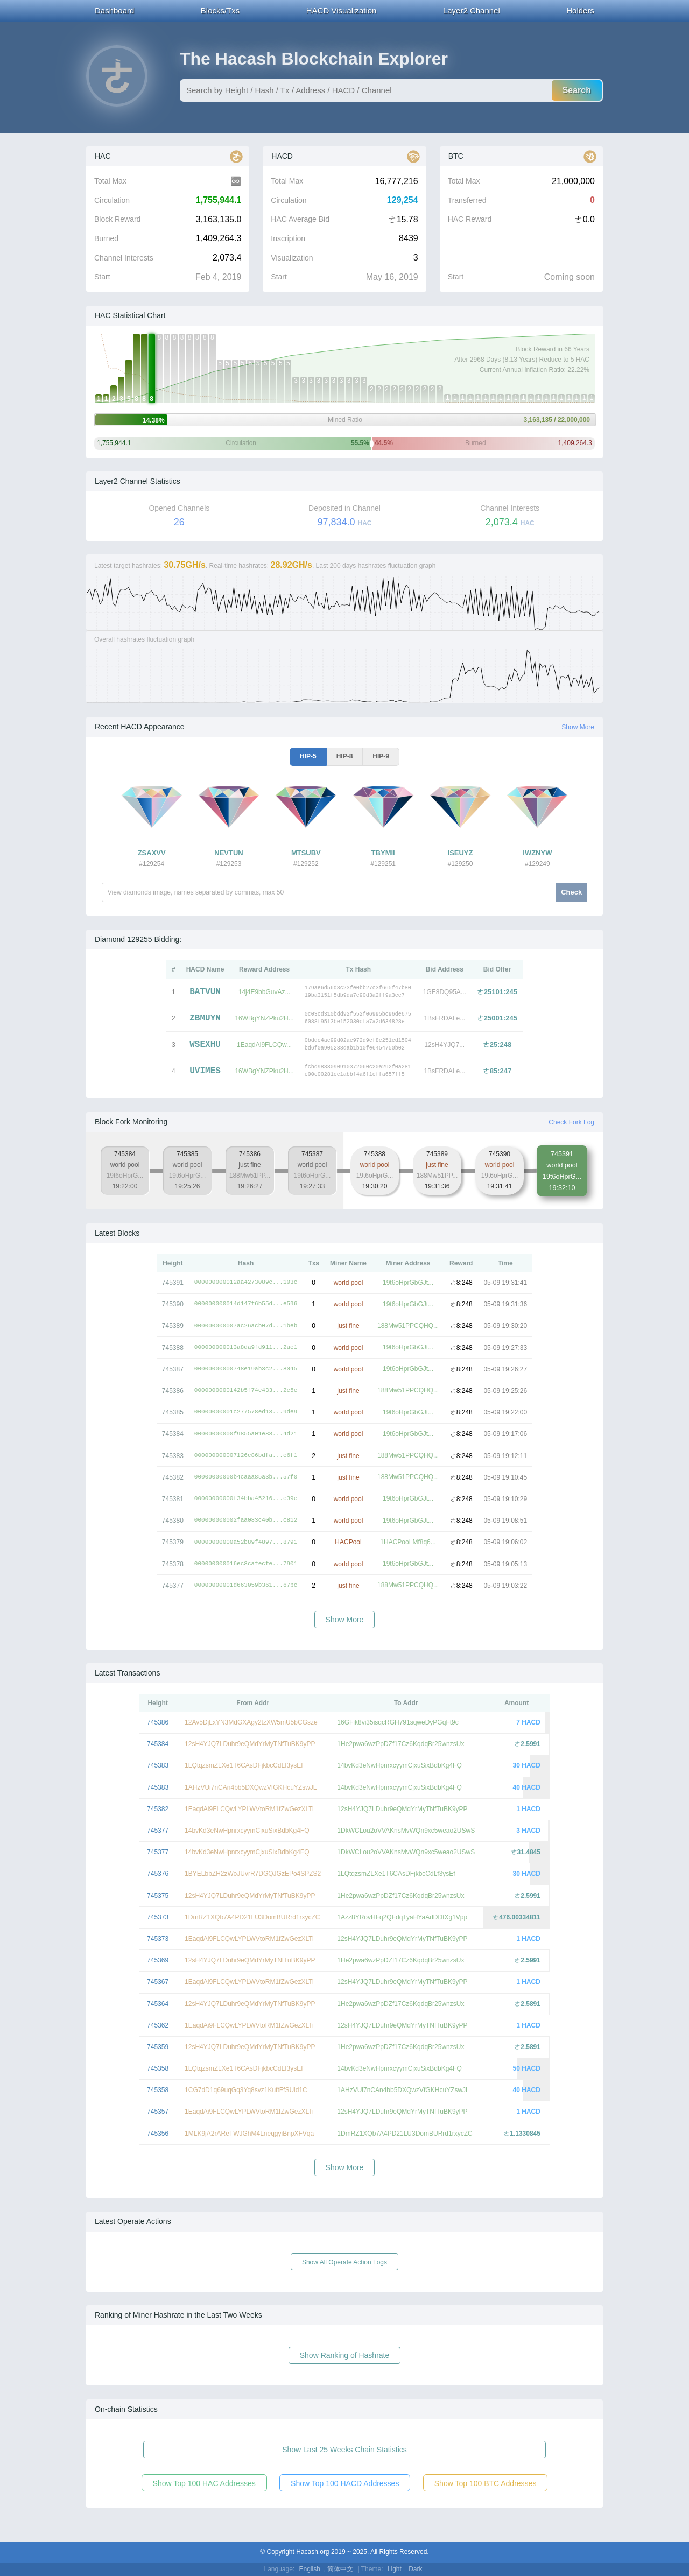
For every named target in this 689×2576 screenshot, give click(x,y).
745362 (157, 2025)
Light (395, 2569)
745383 (157, 1765)
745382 (157, 1809)
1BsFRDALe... (444, 1018)
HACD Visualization (341, 10)
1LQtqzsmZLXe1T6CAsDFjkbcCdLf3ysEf (244, 1765)
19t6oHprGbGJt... (408, 1282)
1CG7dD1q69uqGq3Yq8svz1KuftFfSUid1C (246, 2090)
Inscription (288, 238)
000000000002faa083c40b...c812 (245, 1520)
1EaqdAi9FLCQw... (264, 1044)
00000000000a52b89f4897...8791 (245, 1542)
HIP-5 (308, 756)
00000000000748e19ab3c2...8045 (245, 1369)
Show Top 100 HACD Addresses (345, 2483)
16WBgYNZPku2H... (264, 1018)
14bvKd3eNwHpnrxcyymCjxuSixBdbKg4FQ (399, 1765)
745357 (157, 2111)
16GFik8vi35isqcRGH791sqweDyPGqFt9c (397, 1722)
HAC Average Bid (300, 219)
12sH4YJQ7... (444, 1044)
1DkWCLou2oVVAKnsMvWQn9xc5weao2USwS (406, 1830)
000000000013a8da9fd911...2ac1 (245, 1347)
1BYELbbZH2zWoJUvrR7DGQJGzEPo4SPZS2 (253, 1873)
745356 (157, 2133)
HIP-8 (344, 756)
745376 (157, 1873)
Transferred (467, 200)
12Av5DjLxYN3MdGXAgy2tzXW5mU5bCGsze (251, 1722)
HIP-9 (380, 756)
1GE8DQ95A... (444, 992)
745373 (157, 1917)
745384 (157, 1744)
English (309, 2569)
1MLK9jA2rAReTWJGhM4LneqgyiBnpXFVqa (249, 2133)
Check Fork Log (571, 1122)
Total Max (110, 181)
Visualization (292, 258)
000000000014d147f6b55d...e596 (245, 1304)
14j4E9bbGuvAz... (264, 992)
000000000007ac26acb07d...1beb (245, 1326)
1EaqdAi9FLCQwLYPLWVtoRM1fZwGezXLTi (249, 1809)
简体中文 (340, 2569)
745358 (157, 2068)
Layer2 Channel (471, 10)
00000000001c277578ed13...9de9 (245, 1412)
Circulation (112, 200)
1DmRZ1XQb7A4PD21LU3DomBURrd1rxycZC (252, 1917)
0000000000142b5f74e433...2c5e (245, 1390)
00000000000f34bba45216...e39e (245, 1499)
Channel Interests (123, 258)
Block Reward (117, 219)
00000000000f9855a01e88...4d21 (245, 1434)
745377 (157, 1830)
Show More (577, 727)
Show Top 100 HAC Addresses (204, 2483)
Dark (415, 2569)
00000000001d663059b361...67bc (245, 1585)
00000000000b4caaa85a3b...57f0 (245, 1477)
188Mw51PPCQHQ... (408, 1325)
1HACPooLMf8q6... (407, 1542)
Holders (580, 10)
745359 (157, 2047)
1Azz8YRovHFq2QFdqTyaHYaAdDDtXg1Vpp (402, 1917)
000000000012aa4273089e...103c (245, 1282)
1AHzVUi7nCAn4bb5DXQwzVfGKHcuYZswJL (251, 1787)
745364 (157, 2004)
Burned (106, 238)
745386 (157, 1722)
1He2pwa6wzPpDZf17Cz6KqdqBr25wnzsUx (400, 1744)
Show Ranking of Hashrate (345, 2355)
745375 (157, 1895)
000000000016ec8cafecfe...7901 (245, 1564)
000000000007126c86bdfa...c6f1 (245, 1456)
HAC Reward (470, 219)
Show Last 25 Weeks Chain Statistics (344, 2449)
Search (577, 90)
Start (102, 276)
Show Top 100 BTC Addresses (485, 2483)
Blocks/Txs (220, 10)
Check (571, 892)
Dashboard (114, 10)
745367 (157, 1982)
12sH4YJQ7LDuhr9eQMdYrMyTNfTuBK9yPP (250, 1744)
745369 (157, 1960)
